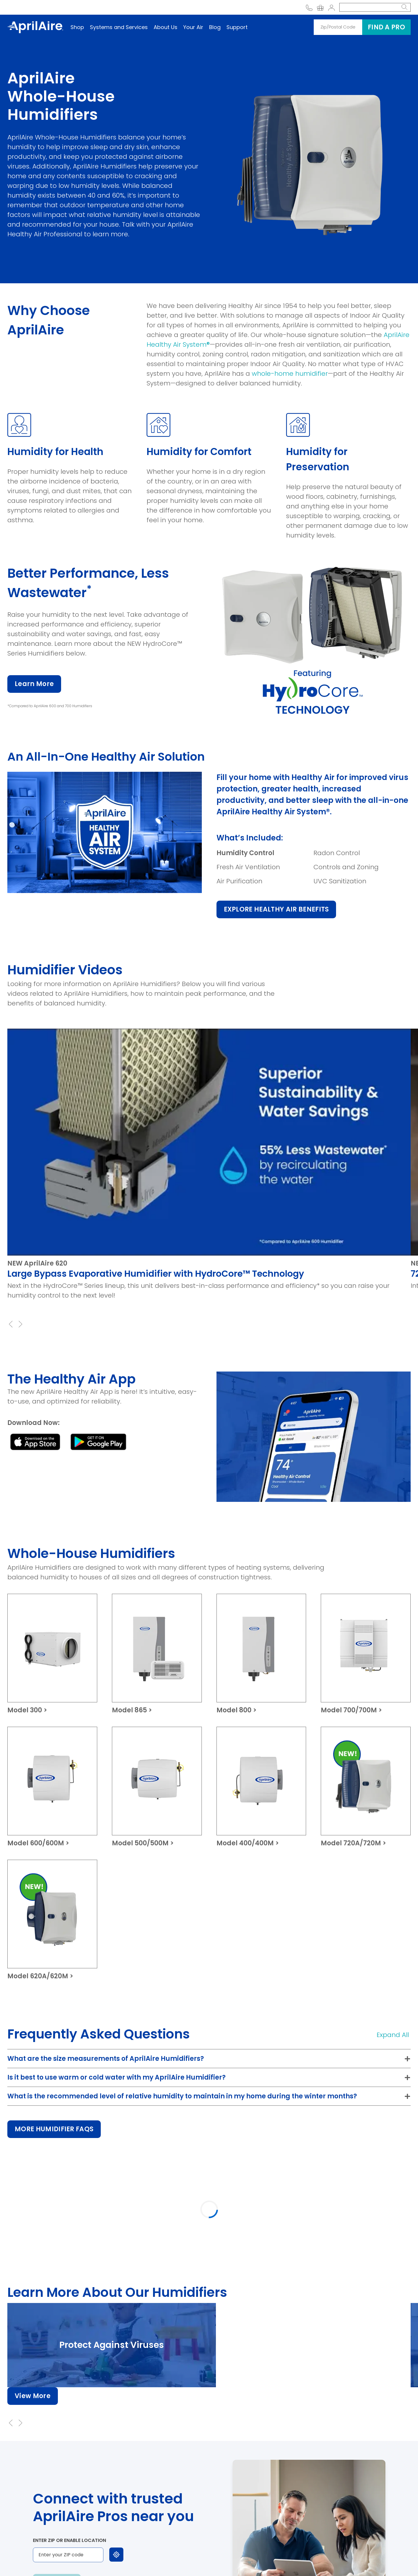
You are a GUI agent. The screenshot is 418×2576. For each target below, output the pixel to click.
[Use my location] (116, 2555)
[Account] (331, 7)
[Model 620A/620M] (52, 1920)
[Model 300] (52, 1654)
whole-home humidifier (290, 373)
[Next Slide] (20, 1324)
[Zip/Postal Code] (338, 27)
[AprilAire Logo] (35, 27)
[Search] (368, 7)
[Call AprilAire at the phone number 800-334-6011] (309, 7)
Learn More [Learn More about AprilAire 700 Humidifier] (34, 683)
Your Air (193, 27)
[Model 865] (157, 1654)
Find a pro (386, 27)
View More (33, 2395)
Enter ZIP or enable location (69, 2540)
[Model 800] (261, 1654)
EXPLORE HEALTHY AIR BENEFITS (276, 909)
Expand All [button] (393, 2034)
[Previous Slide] (10, 1324)
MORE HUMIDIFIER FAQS (54, 2129)
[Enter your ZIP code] (68, 2555)
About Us (165, 27)
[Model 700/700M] (366, 1654)
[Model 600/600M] (52, 1787)
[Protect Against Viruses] (111, 2345)
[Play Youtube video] (209, 1142)
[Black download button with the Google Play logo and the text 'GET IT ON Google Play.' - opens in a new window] (98, 1441)
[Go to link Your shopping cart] (320, 7)
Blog (215, 27)
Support (237, 27)
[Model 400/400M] (261, 1787)
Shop (77, 27)
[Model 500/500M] (157, 1787)
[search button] (404, 7)
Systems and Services (119, 27)
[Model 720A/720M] (366, 1787)
